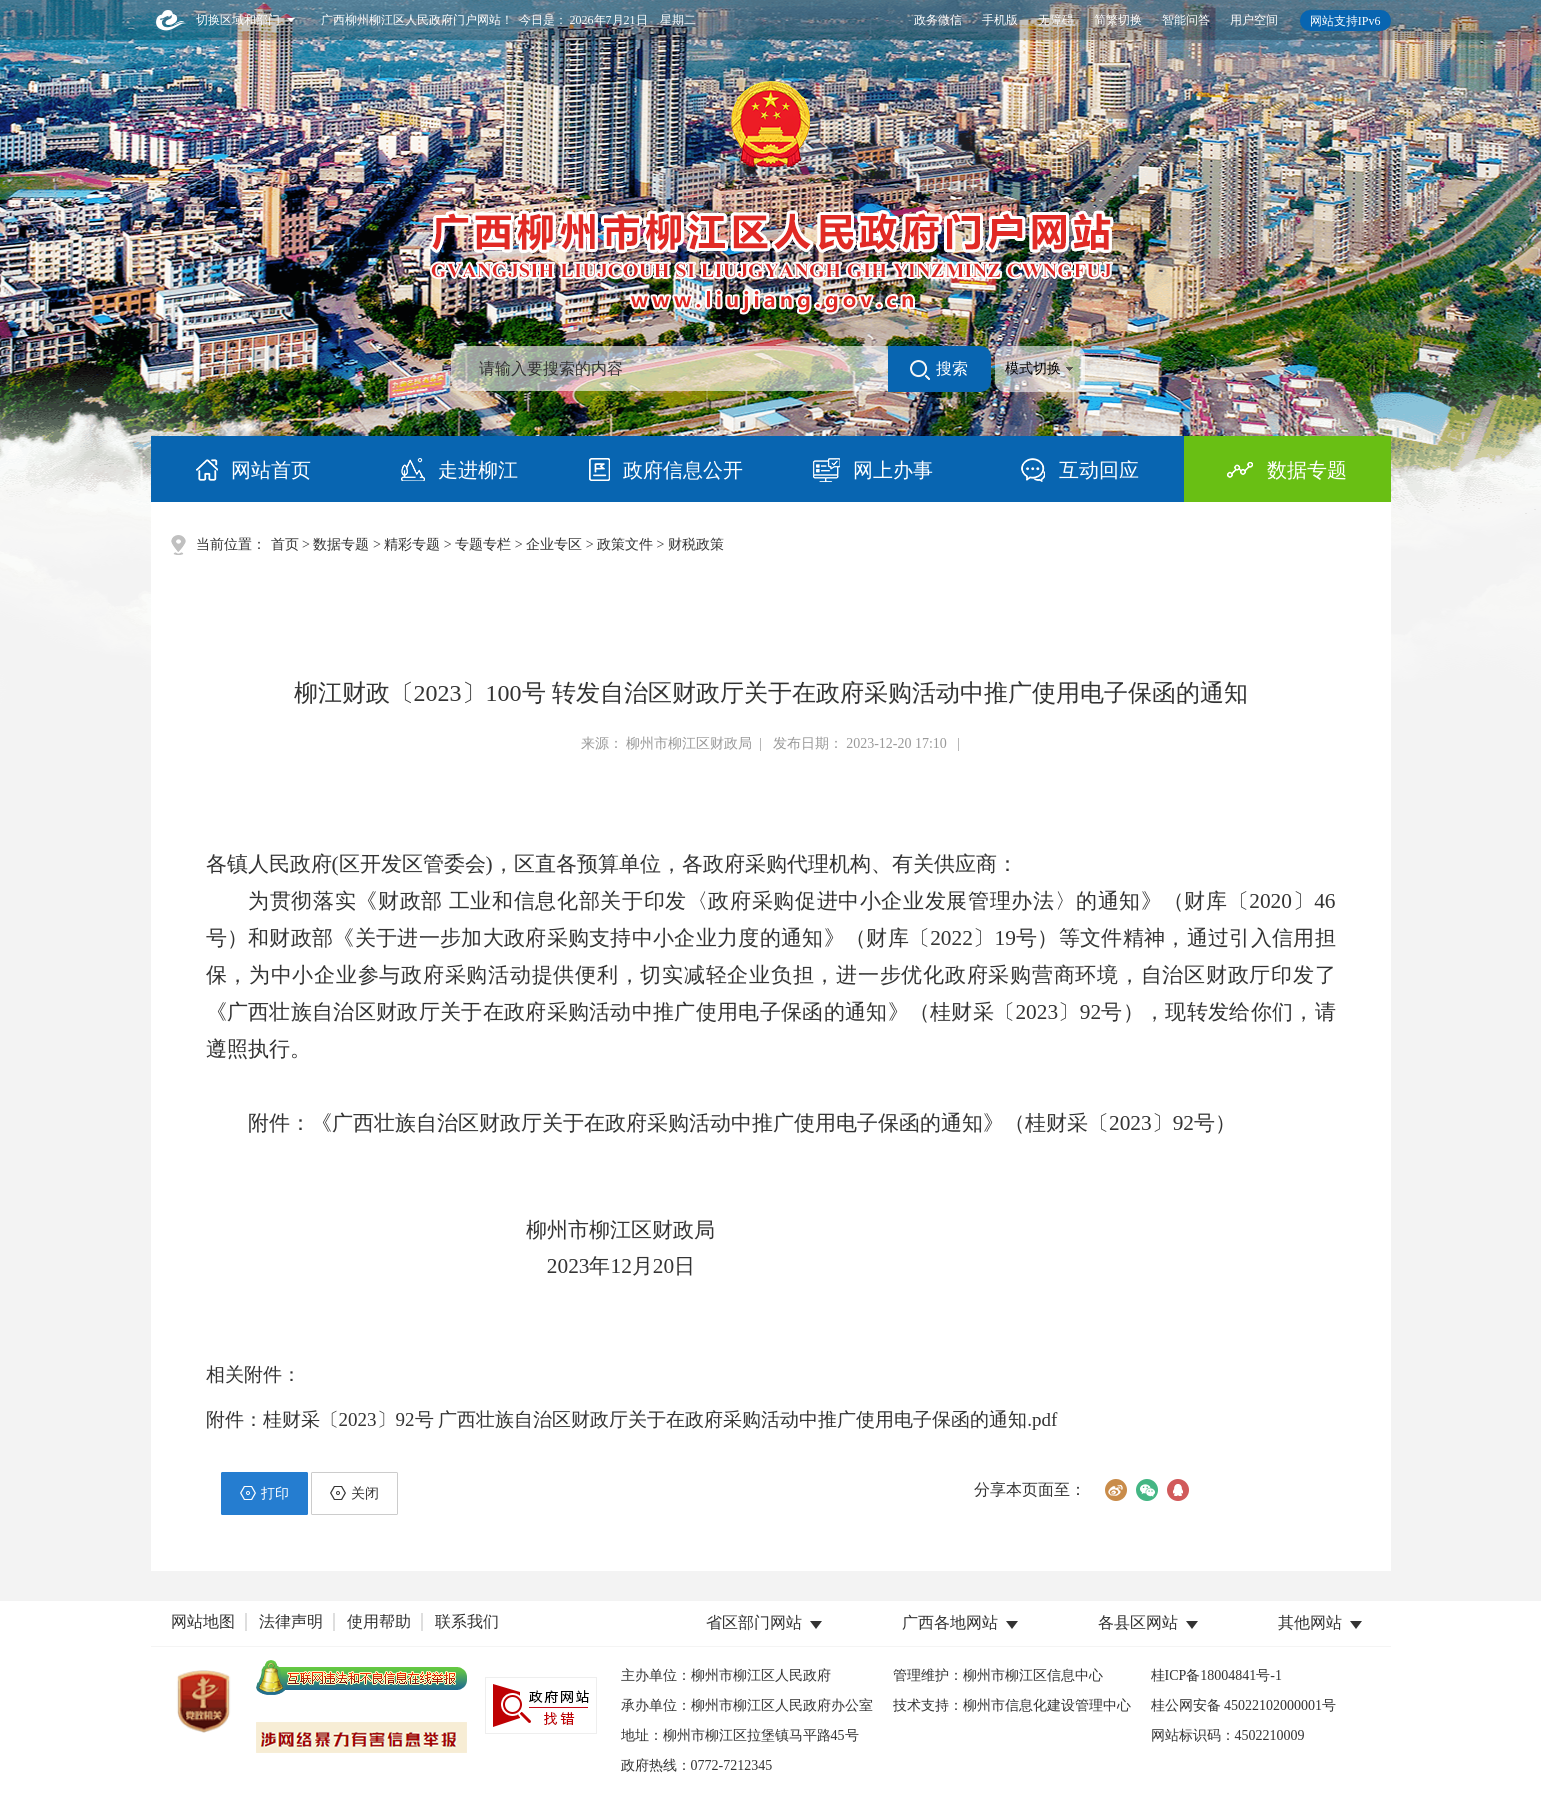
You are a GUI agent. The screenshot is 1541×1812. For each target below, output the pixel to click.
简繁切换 (1118, 20)
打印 (264, 1493)
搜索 (939, 370)
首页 (285, 544)
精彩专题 (412, 544)
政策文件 (625, 544)
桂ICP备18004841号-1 (1216, 1675)
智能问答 (1186, 20)
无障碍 (1056, 20)
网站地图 (203, 1621)
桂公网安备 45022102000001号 (1244, 1705)
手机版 (1000, 20)
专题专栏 (483, 544)
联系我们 (467, 1621)
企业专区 (554, 544)
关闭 (354, 1493)
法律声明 (291, 1621)
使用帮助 (379, 1621)
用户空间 (1254, 20)
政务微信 (938, 20)
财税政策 (696, 544)
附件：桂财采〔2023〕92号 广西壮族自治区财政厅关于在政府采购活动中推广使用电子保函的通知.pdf (632, 1419)
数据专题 (341, 544)
